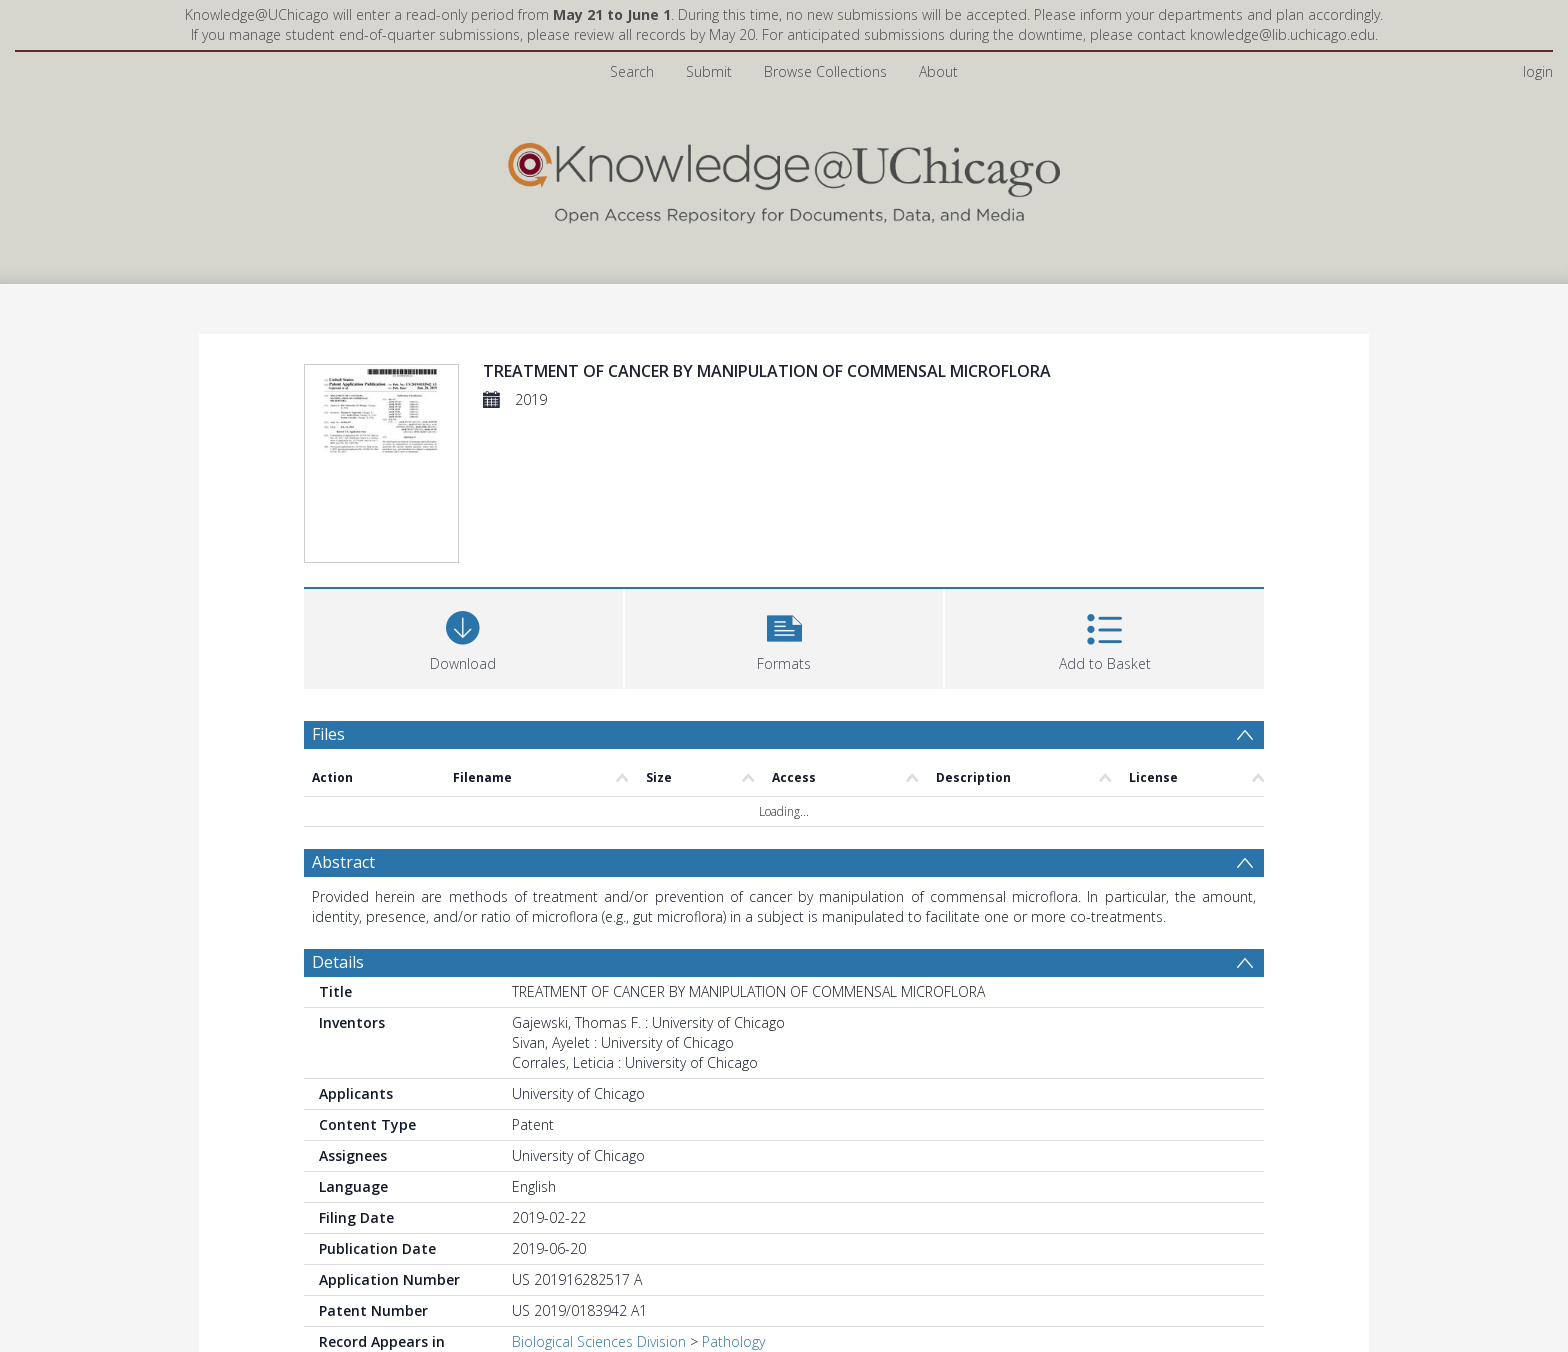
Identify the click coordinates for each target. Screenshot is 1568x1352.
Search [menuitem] (632, 71)
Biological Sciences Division (599, 1341)
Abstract (343, 862)
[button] (784, 636)
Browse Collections (825, 71)
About (938, 71)
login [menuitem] (1538, 71)
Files (328, 734)
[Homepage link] (784, 178)
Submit (709, 71)
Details (338, 962)
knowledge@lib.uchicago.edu (1282, 34)
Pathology (733, 1341)
